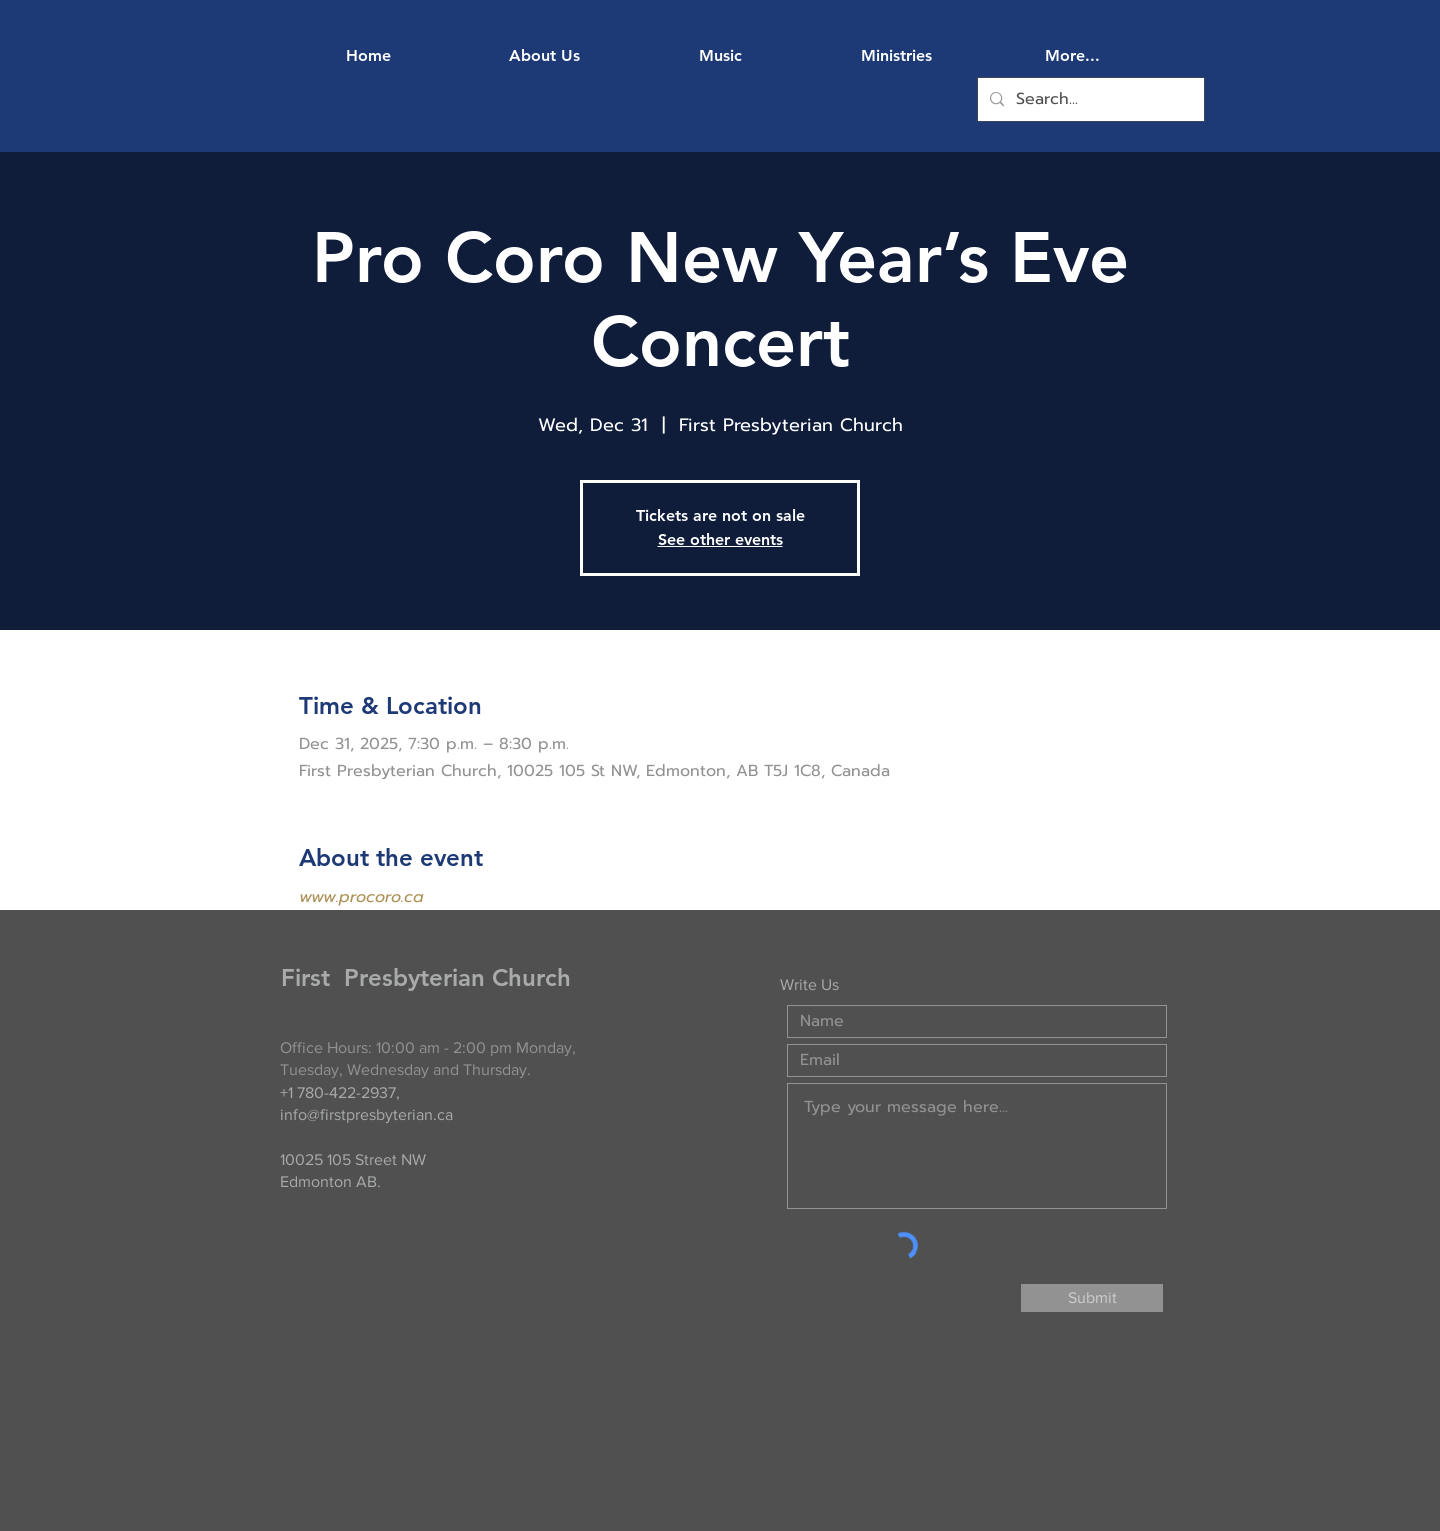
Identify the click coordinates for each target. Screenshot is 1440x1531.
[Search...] (1089, 99)
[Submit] (1092, 1298)
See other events (720, 539)
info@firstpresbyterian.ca (366, 1114)
